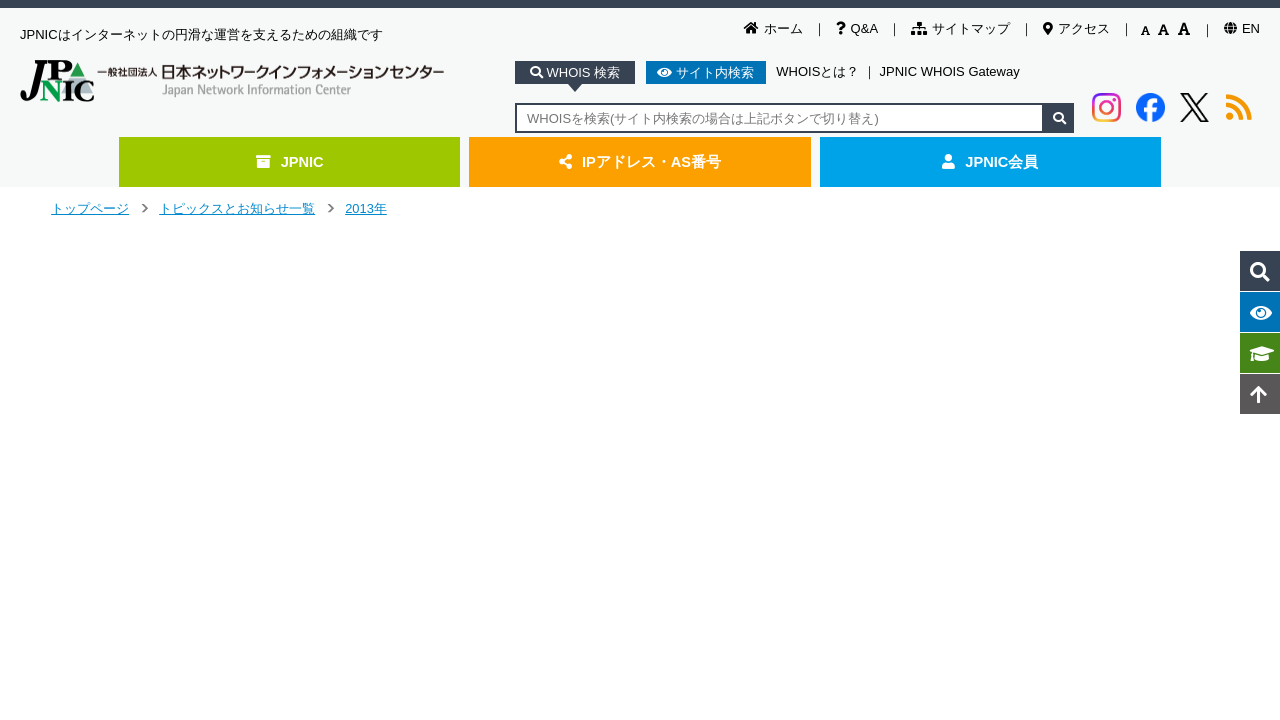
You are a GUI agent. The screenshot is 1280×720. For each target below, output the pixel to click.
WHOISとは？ (817, 71)
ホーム (773, 28)
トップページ (90, 208)
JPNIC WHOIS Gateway (950, 71)
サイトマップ (960, 28)
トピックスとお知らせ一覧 (237, 208)
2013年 (366, 208)
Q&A (857, 28)
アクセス (1076, 28)
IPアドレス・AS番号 (640, 162)
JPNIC (290, 162)
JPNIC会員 (990, 162)
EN (1242, 28)
